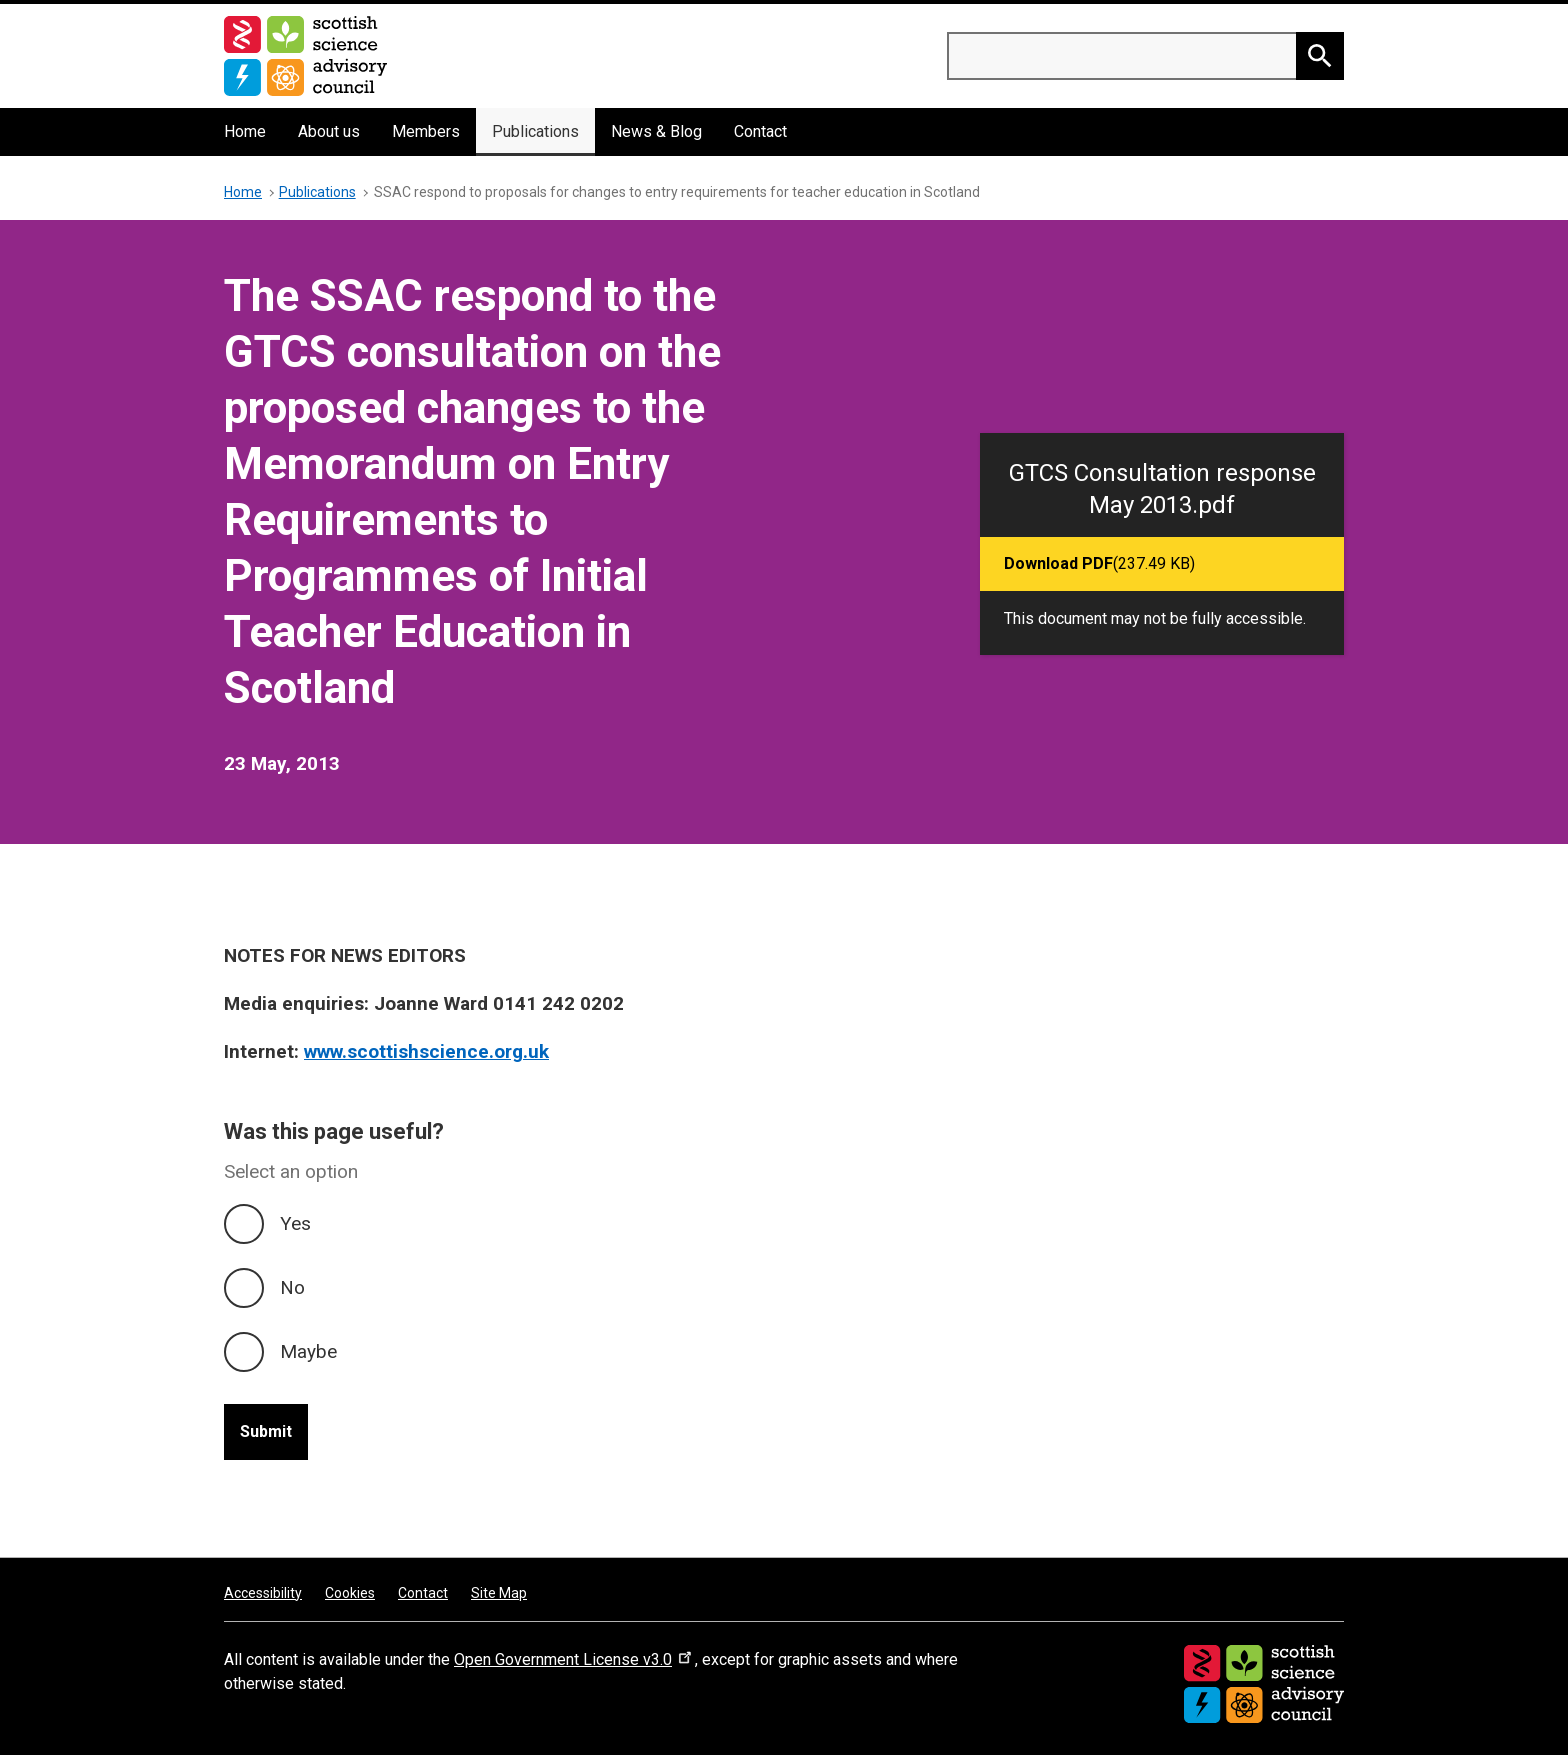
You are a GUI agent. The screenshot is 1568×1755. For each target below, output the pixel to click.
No (292, 1287)
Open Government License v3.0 (574, 1659)
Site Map (499, 1593)
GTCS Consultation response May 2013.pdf (1162, 489)
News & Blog (656, 131)
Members (426, 131)
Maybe (308, 1351)
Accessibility (263, 1593)
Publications (535, 131)
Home (245, 131)
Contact (760, 131)
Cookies (350, 1593)
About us (329, 131)
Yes (295, 1223)
